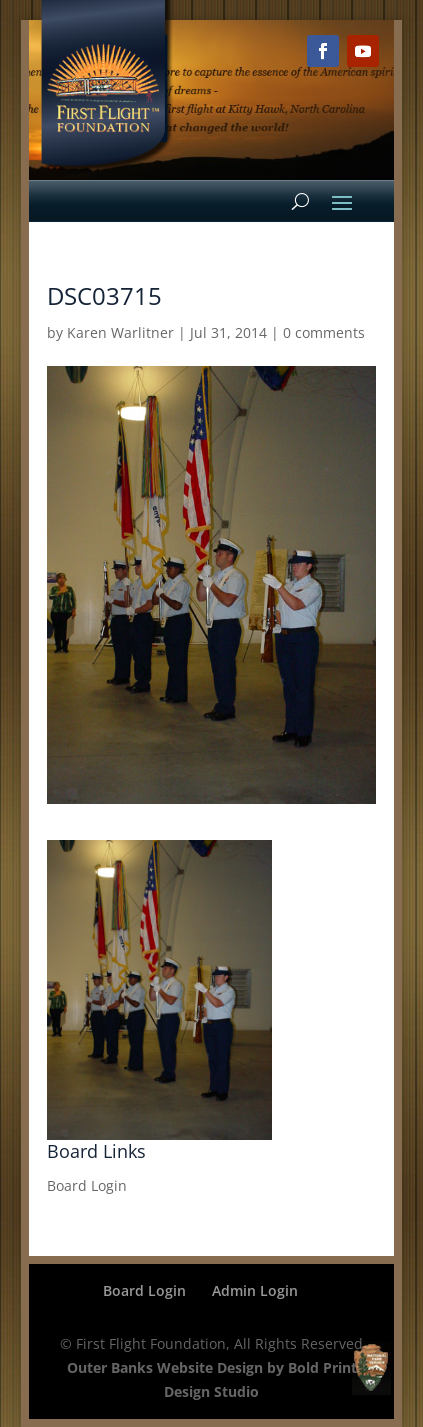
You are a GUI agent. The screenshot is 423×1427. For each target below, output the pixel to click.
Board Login (87, 1185)
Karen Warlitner (120, 332)
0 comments (324, 332)
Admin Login (255, 1290)
